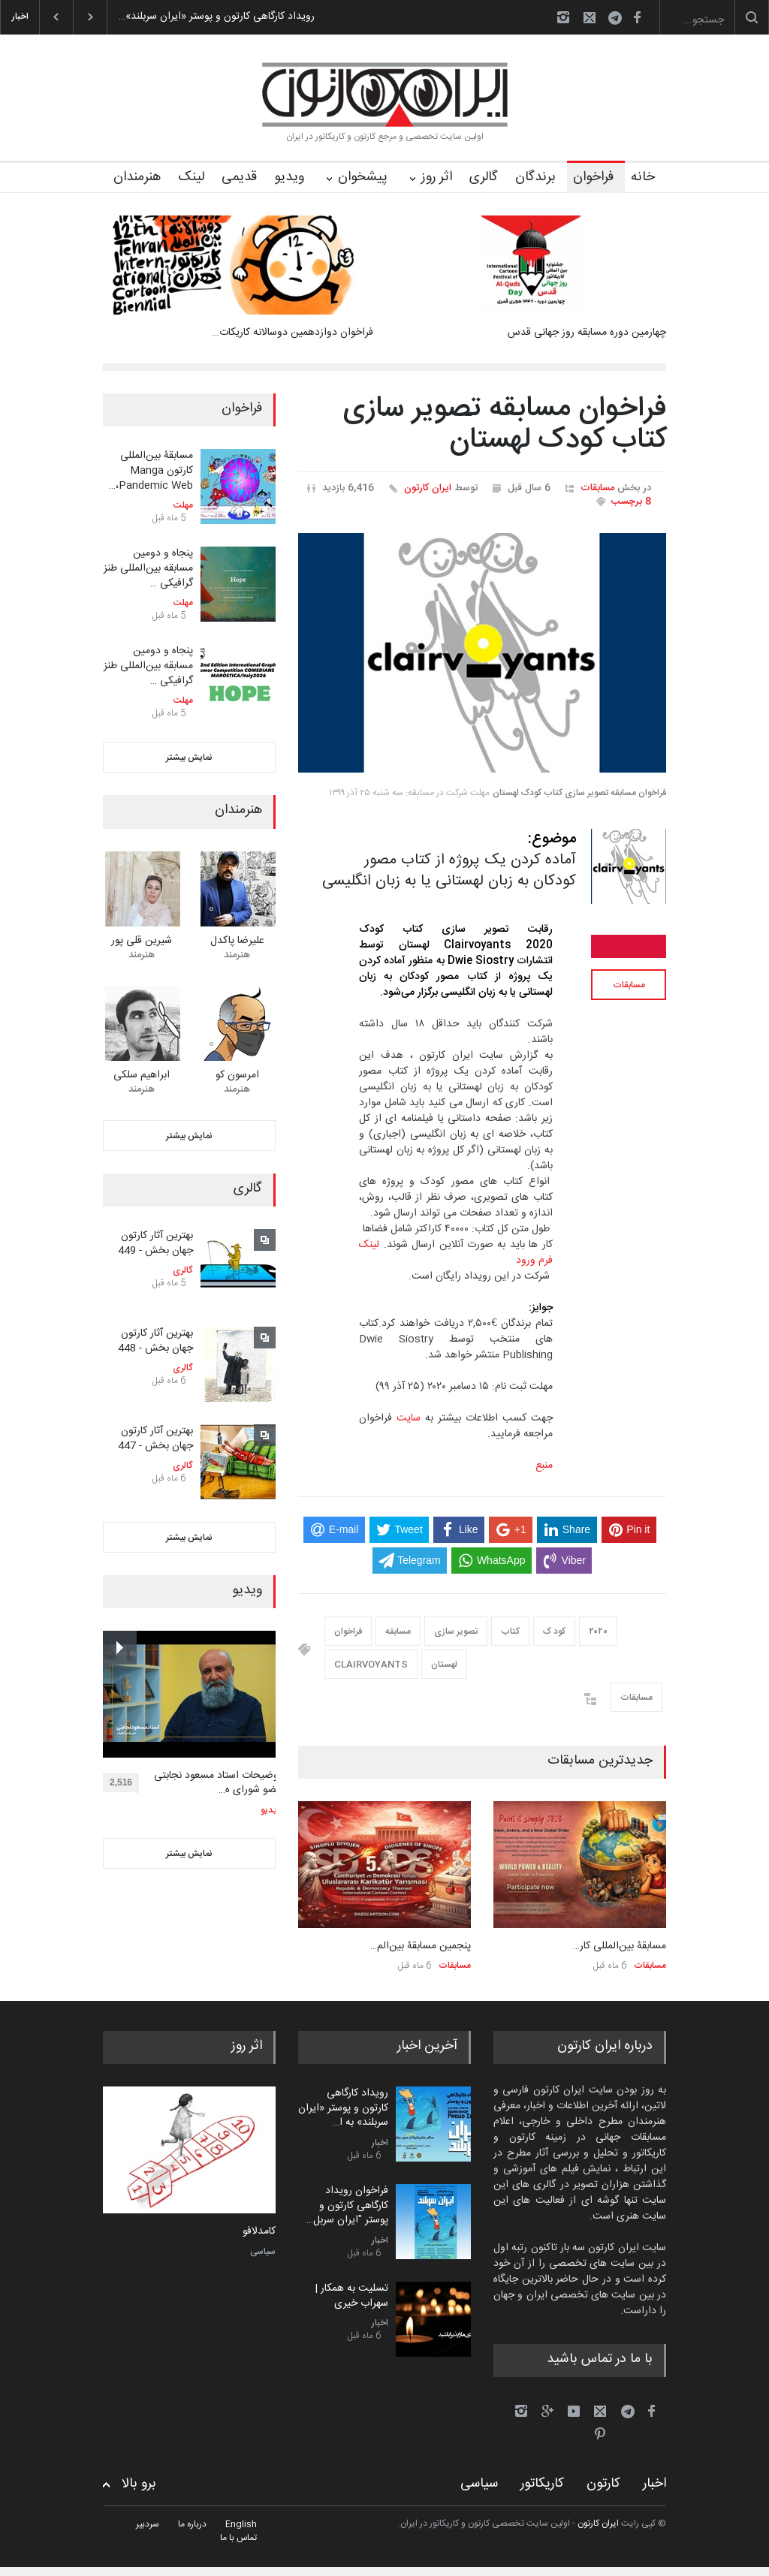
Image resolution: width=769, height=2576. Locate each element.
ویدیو (289, 177)
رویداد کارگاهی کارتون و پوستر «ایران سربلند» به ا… (343, 2108)
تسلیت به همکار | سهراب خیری (351, 2295)
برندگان (535, 177)
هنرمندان (137, 177)
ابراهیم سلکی (141, 1075)
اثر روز (436, 177)
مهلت (183, 505)
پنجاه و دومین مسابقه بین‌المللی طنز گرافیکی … (148, 568)
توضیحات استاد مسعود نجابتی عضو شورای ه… (218, 1783)
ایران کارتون (427, 488)
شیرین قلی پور (141, 941)
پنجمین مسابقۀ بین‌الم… (420, 1946)
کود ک (554, 1631)
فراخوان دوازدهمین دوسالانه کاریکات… (293, 333)
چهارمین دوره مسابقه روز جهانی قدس (587, 333)
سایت (409, 1418)
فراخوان (593, 177)
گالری (483, 177)
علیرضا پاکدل (237, 941)
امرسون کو (237, 1075)
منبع (544, 1466)
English (241, 2524)
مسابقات (597, 488)
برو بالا (139, 2484)
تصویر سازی (456, 1631)
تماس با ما (238, 2537)
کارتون (603, 2483)
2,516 (124, 1784)
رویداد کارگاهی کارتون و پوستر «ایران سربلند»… (217, 17)
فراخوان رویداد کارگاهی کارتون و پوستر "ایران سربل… (347, 2205)
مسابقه (398, 1631)
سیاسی (263, 2251)
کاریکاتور (542, 2483)
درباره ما (192, 2524)
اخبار (380, 2142)
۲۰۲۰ (598, 1631)
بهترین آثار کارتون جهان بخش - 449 (155, 1243)
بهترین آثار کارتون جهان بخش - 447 (155, 1438)
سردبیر (147, 2524)
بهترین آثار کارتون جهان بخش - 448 (155, 1340)
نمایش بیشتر (189, 757)
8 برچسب (631, 501)
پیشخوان (363, 177)
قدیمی (239, 177)
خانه (643, 177)
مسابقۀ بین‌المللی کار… (619, 1946)
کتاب (510, 1631)
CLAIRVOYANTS (371, 1664)
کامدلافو (259, 2232)
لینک (191, 177)
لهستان (444, 1664)
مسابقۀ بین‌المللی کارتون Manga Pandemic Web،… (151, 470)
